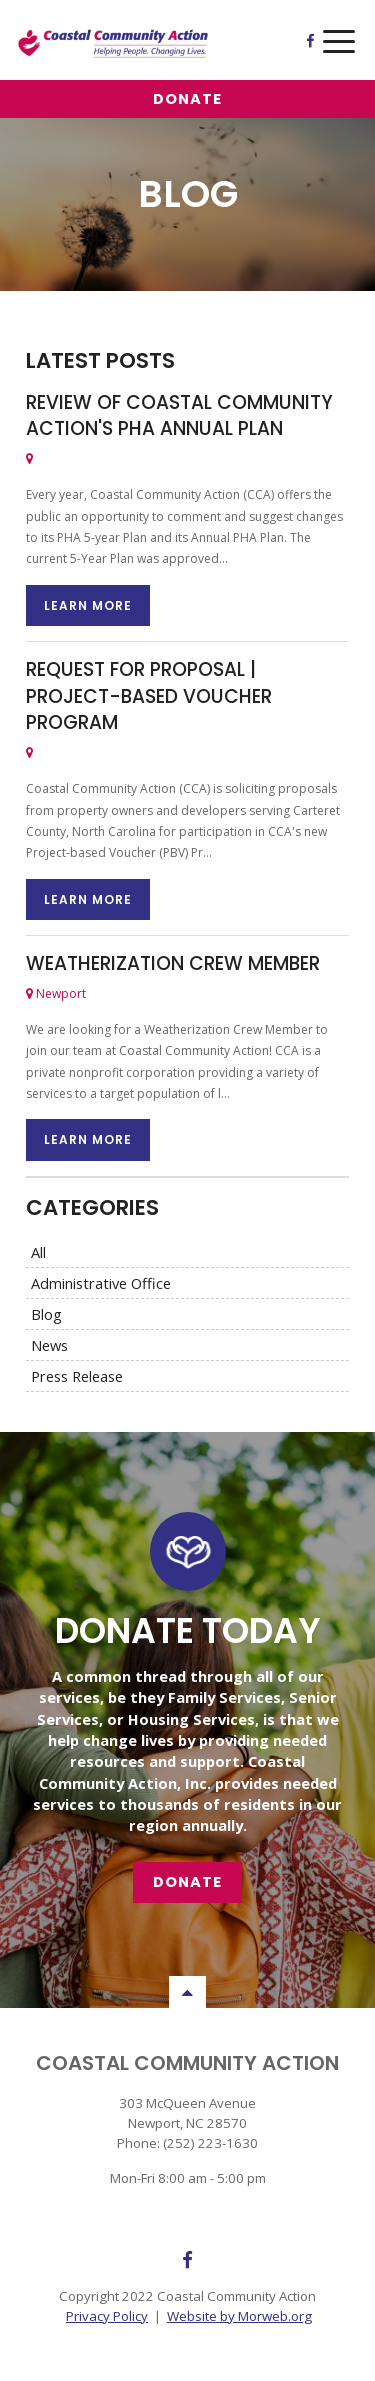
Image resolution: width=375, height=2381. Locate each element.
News (49, 1345)
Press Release (77, 1376)
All (38, 1252)
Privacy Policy (107, 2316)
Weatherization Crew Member (173, 963)
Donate (187, 99)
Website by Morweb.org (239, 2316)
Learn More (88, 605)
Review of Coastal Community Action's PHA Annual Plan (179, 416)
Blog (46, 1314)
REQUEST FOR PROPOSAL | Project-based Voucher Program (149, 696)
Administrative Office (101, 1283)
